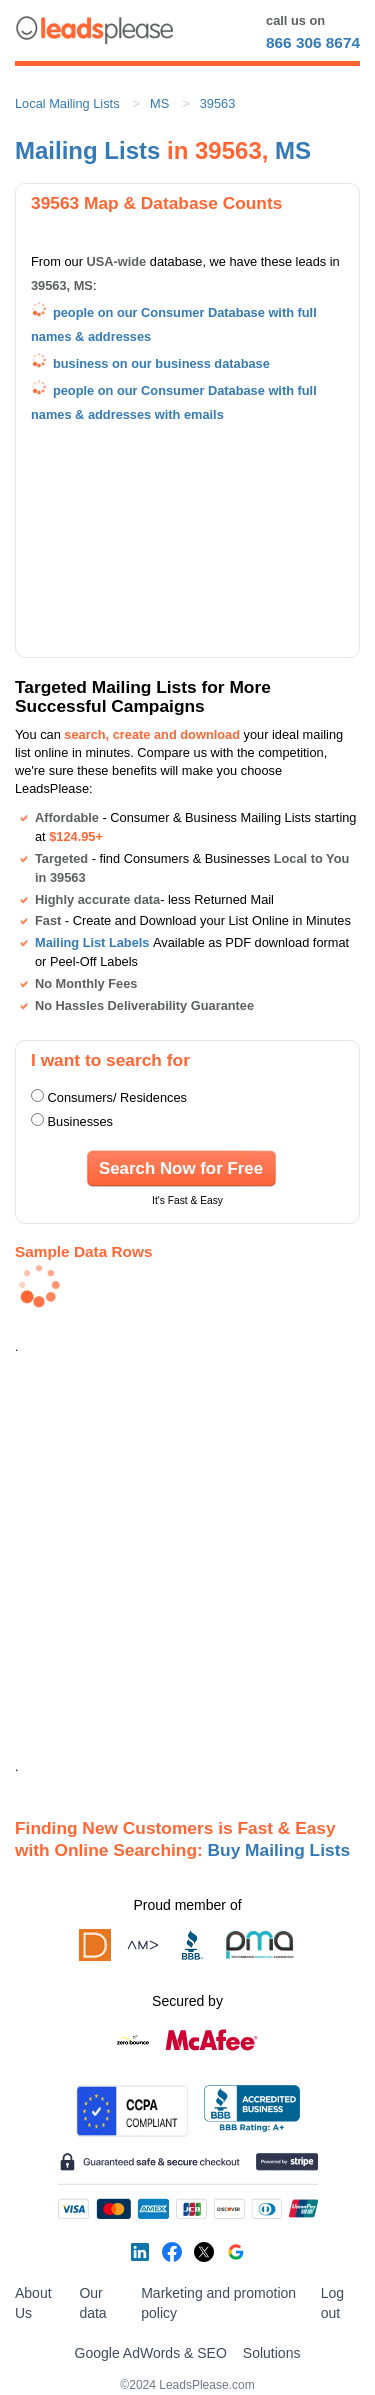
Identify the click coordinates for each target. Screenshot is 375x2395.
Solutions (272, 2353)
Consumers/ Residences (117, 1097)
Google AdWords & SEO (151, 2353)
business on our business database (161, 363)
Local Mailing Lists (67, 103)
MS (159, 103)
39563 (218, 103)
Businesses (80, 1121)
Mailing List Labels (92, 942)
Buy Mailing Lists (279, 1850)
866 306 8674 (313, 42)
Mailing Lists (87, 150)
